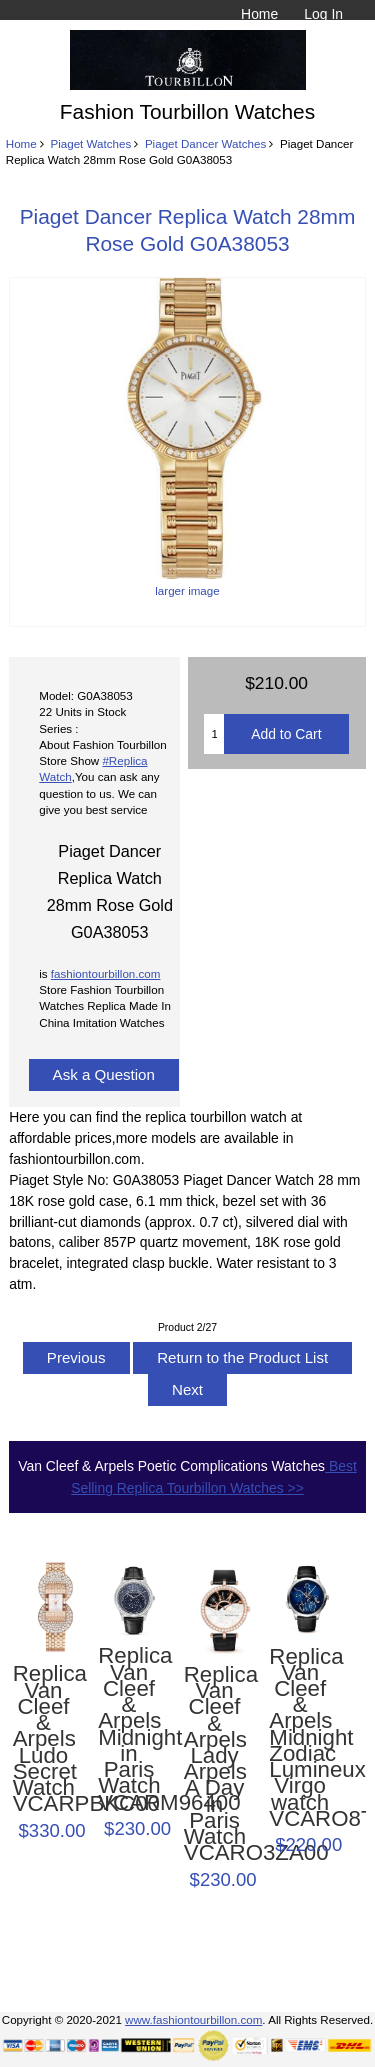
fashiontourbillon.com (106, 973)
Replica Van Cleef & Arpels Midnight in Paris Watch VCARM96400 (129, 1729)
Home (259, 14)
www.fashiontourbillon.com (193, 2019)
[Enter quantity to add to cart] (214, 734)
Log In (323, 14)
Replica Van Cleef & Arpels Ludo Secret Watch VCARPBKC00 (44, 1739)
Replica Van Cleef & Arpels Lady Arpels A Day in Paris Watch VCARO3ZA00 (215, 1764)
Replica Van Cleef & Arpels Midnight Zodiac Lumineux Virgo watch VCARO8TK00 (300, 1738)
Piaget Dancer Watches (205, 143)
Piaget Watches (90, 143)
